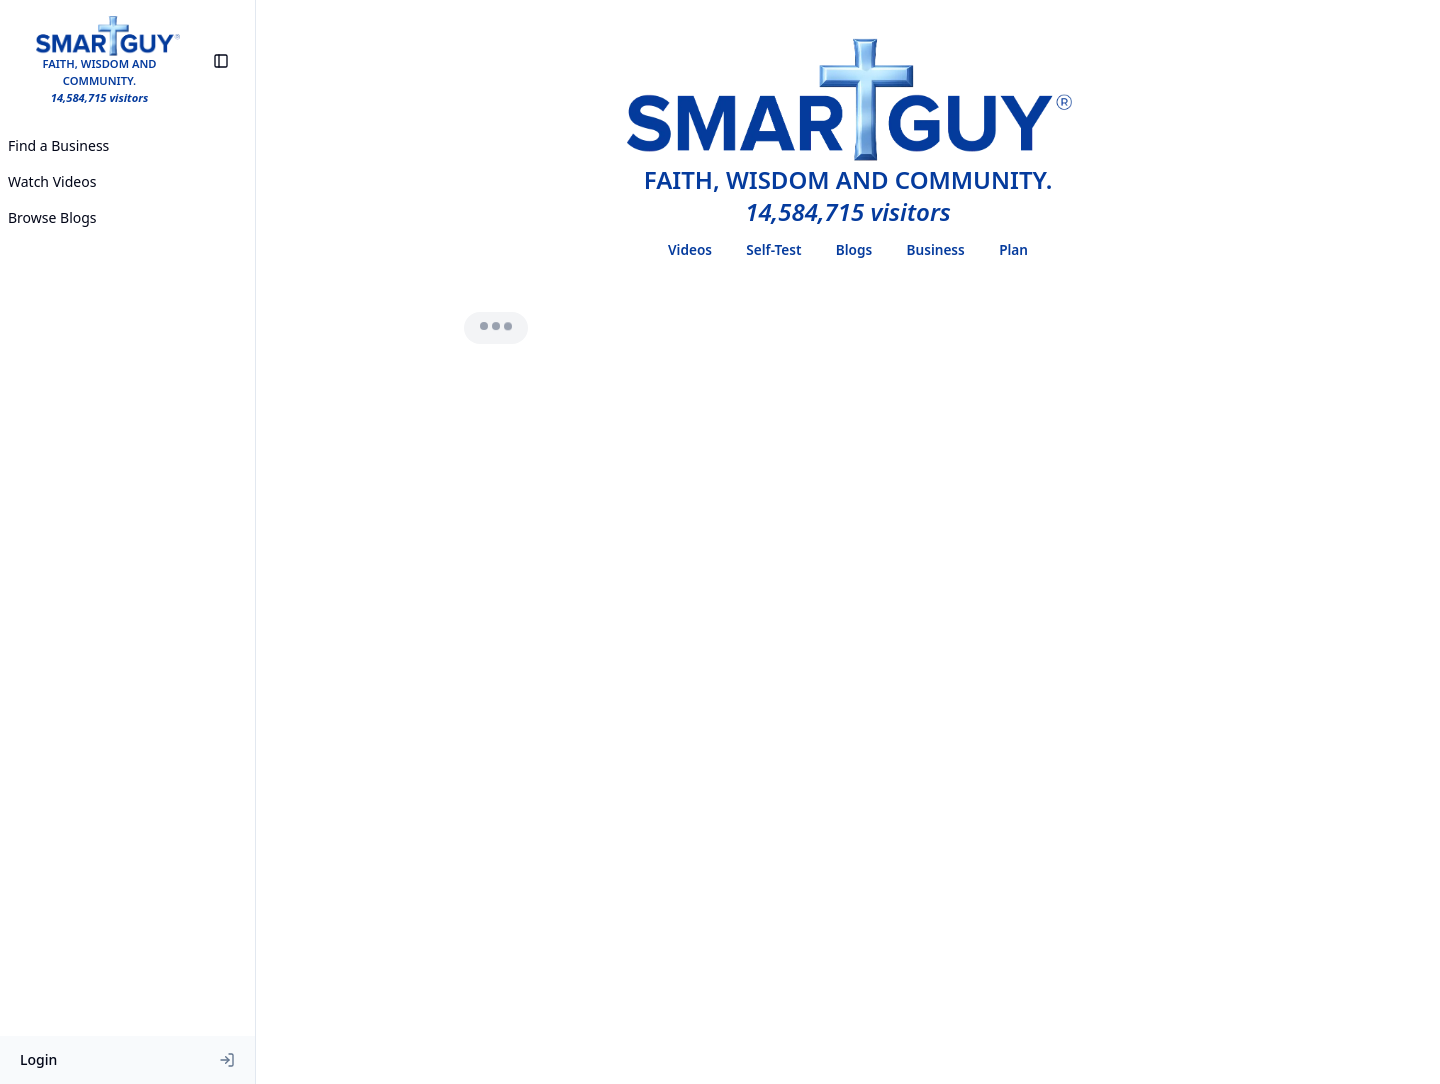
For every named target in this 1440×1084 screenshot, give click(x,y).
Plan (1013, 249)
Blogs (854, 249)
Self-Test (773, 249)
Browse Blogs (52, 217)
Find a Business (58, 145)
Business (936, 249)
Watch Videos (52, 181)
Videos (690, 249)
